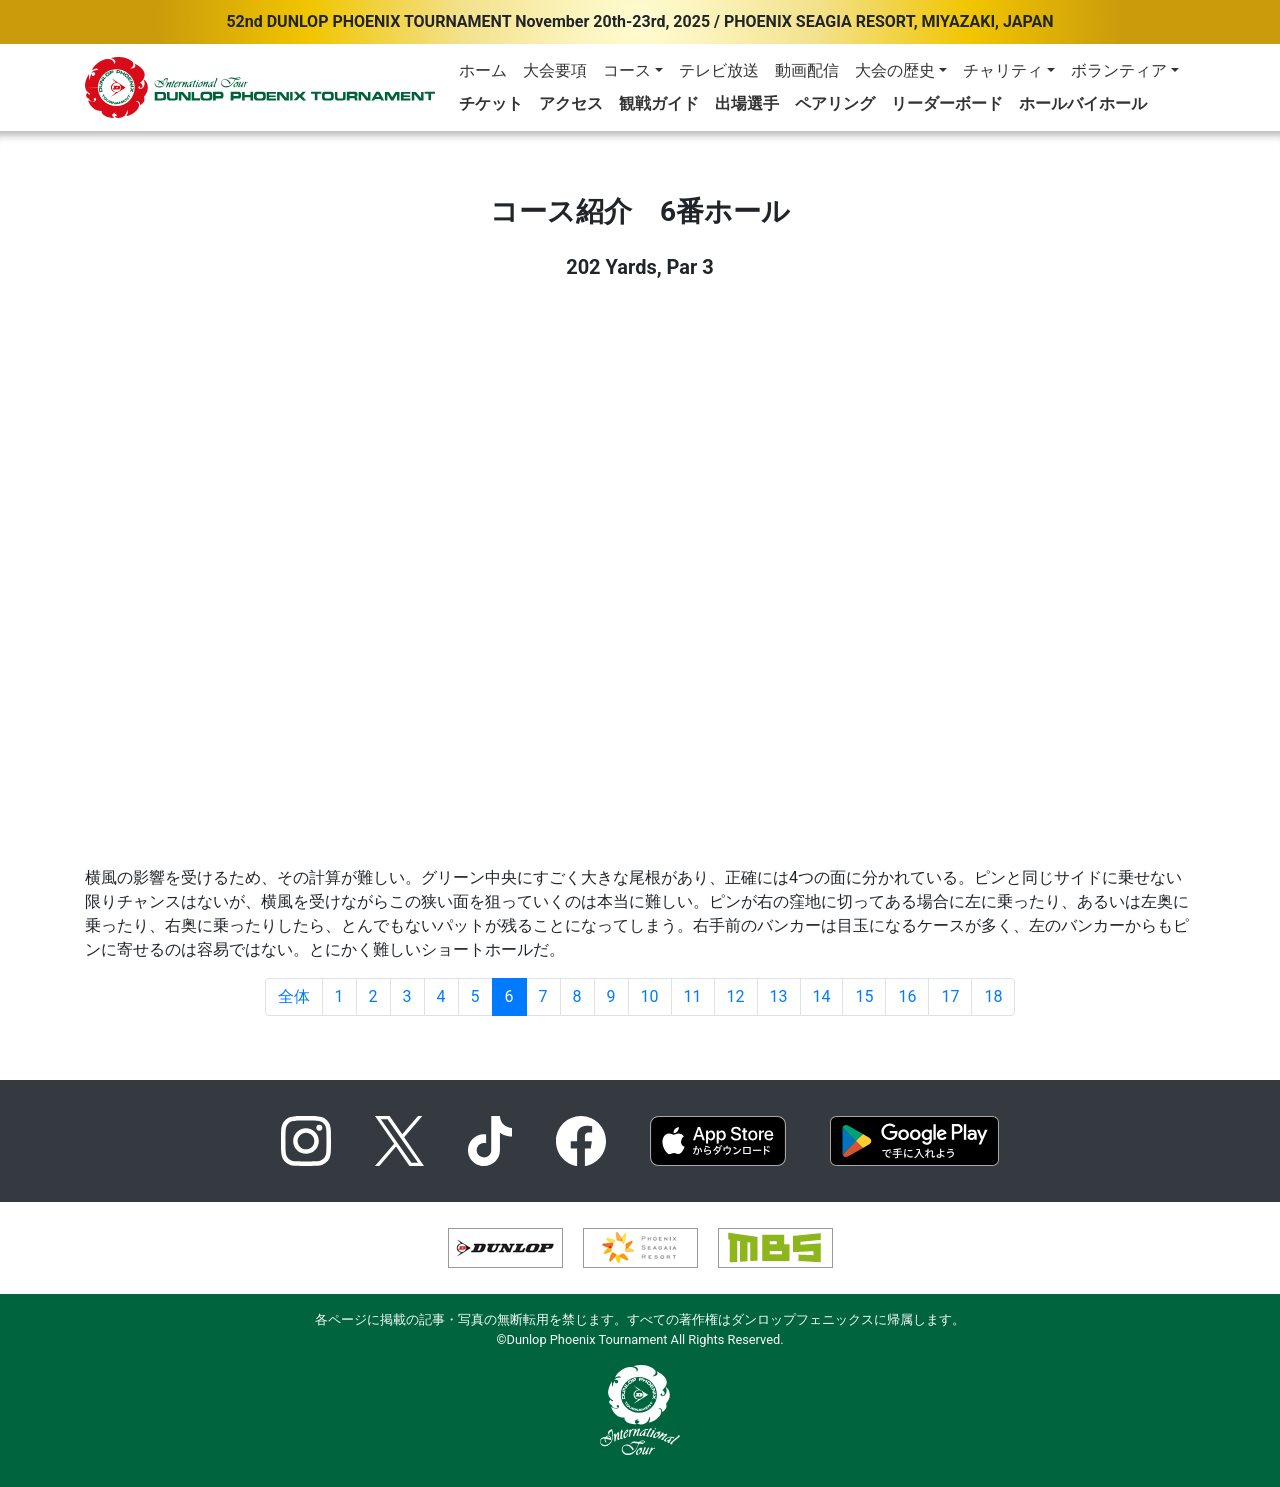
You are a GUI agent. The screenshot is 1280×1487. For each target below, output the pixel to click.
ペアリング (835, 103)
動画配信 (807, 70)
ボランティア (1119, 70)
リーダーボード (947, 103)
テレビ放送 (719, 70)
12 (736, 996)
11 (693, 996)
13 (779, 996)
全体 (294, 996)
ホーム (483, 70)
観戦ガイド (659, 103)
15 (864, 996)
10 (650, 996)
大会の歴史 (895, 70)
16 (907, 996)
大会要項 (555, 70)
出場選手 (747, 103)
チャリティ (1003, 70)
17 (950, 996)
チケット (491, 103)
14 (822, 996)
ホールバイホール (1083, 103)
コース (627, 70)
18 (993, 996)
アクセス (571, 103)
